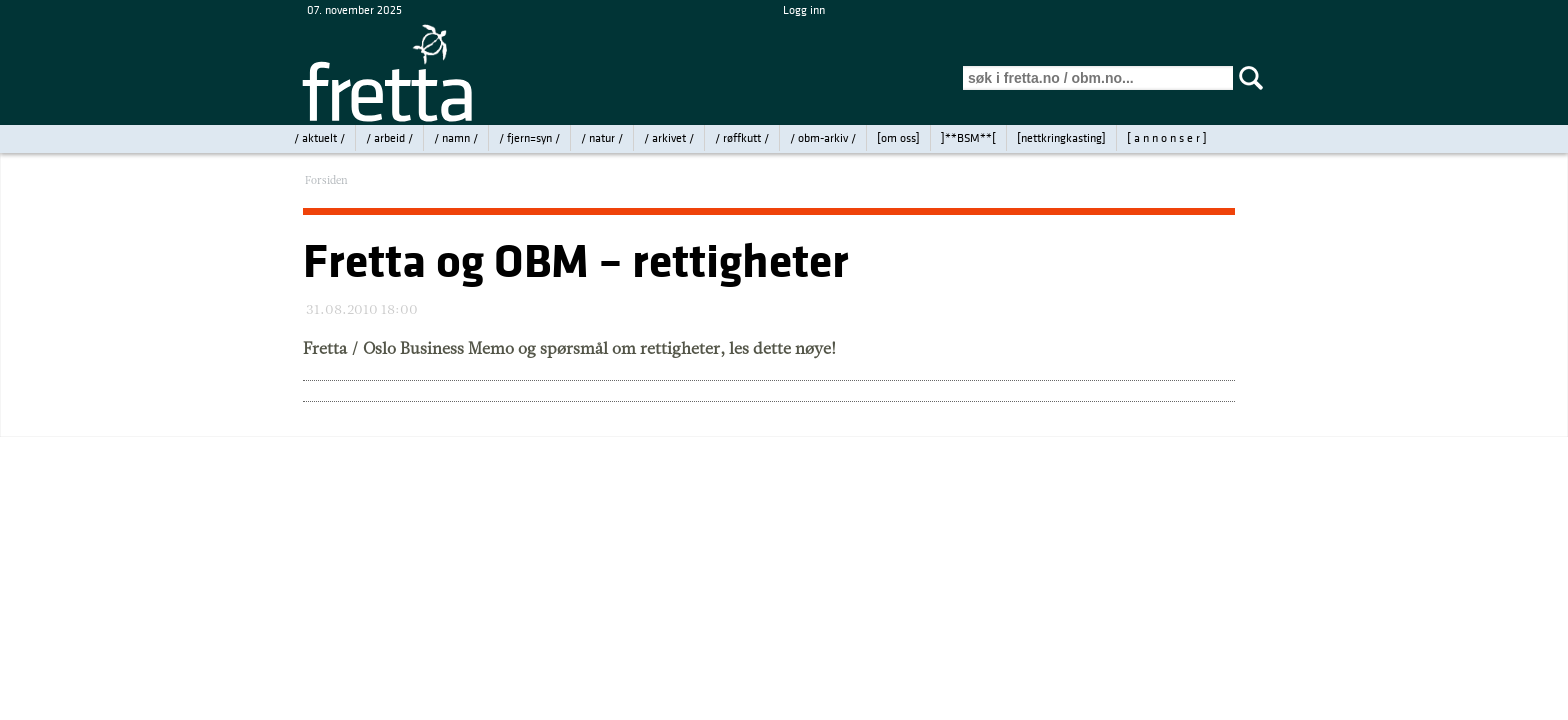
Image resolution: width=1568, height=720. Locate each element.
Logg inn (804, 10)
